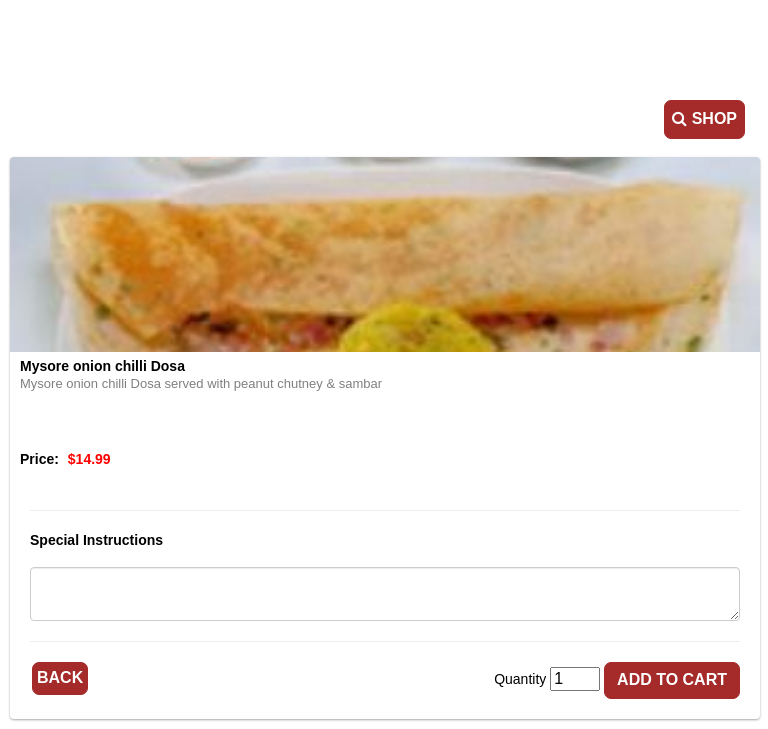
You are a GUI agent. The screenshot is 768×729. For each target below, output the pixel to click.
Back (60, 677)
